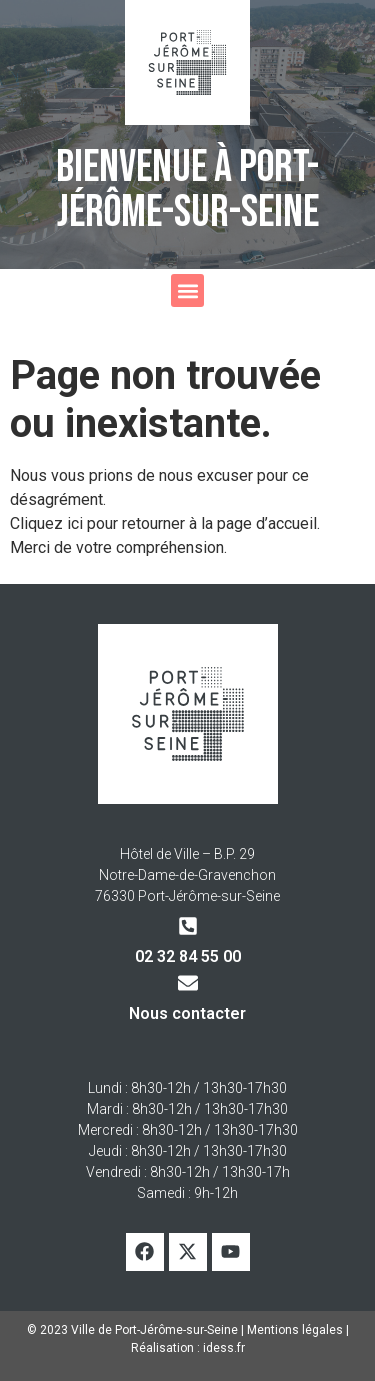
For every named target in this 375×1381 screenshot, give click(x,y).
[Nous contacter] (188, 983)
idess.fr (224, 1348)
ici (77, 523)
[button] (187, 290)
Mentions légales (295, 1330)
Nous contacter (187, 1013)
